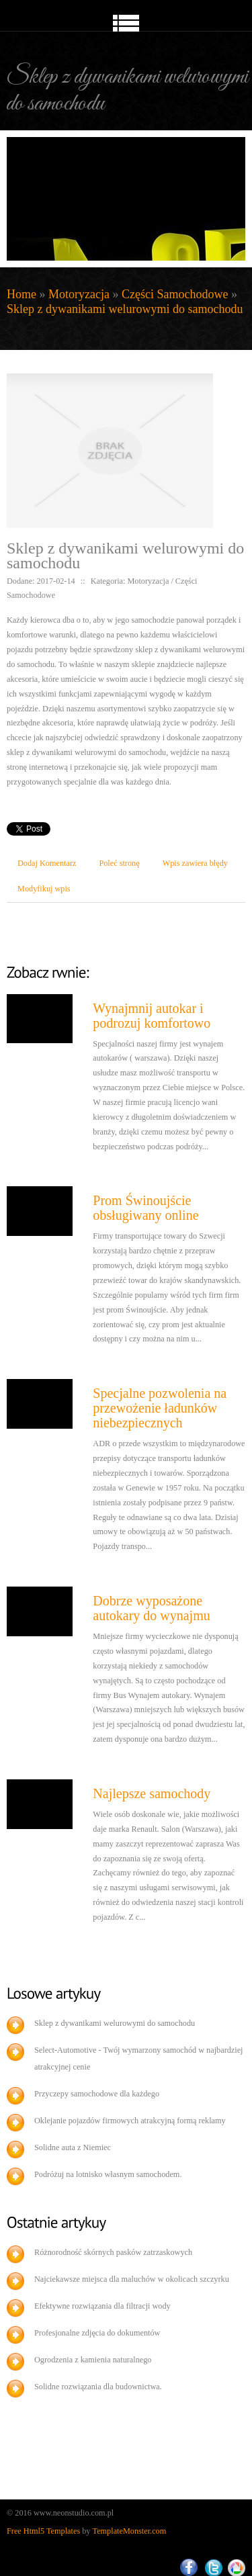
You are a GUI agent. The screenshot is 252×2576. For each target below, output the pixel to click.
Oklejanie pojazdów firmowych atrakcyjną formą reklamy (130, 2120)
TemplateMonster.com (130, 2531)
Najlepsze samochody (151, 1793)
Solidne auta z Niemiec (72, 2147)
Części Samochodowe (175, 294)
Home (21, 294)
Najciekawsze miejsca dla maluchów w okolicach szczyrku (131, 2279)
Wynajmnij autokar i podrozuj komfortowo (151, 1015)
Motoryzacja (79, 294)
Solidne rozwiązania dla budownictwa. (98, 2386)
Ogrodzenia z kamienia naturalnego (93, 2359)
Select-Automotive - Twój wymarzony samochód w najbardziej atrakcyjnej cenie (138, 2058)
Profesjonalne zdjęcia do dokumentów (97, 2333)
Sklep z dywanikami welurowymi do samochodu (125, 309)
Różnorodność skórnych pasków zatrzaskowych (113, 2252)
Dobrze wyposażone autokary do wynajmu (151, 1608)
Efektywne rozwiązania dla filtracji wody (102, 2306)
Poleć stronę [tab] (119, 863)
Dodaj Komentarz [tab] (46, 863)
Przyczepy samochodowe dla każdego (96, 2093)
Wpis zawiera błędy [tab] (195, 863)
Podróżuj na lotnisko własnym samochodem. (107, 2174)
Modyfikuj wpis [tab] (44, 888)
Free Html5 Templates (43, 2531)
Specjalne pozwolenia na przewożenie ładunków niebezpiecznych (159, 1408)
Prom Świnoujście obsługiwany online (145, 1208)
